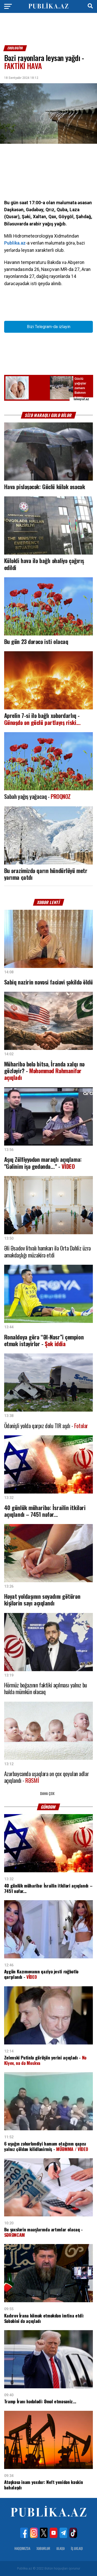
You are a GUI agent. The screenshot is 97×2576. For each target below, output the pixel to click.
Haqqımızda (22, 2548)
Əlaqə (60, 2548)
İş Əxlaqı (77, 2548)
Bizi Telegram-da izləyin (48, 326)
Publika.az (15, 243)
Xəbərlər (43, 2548)
